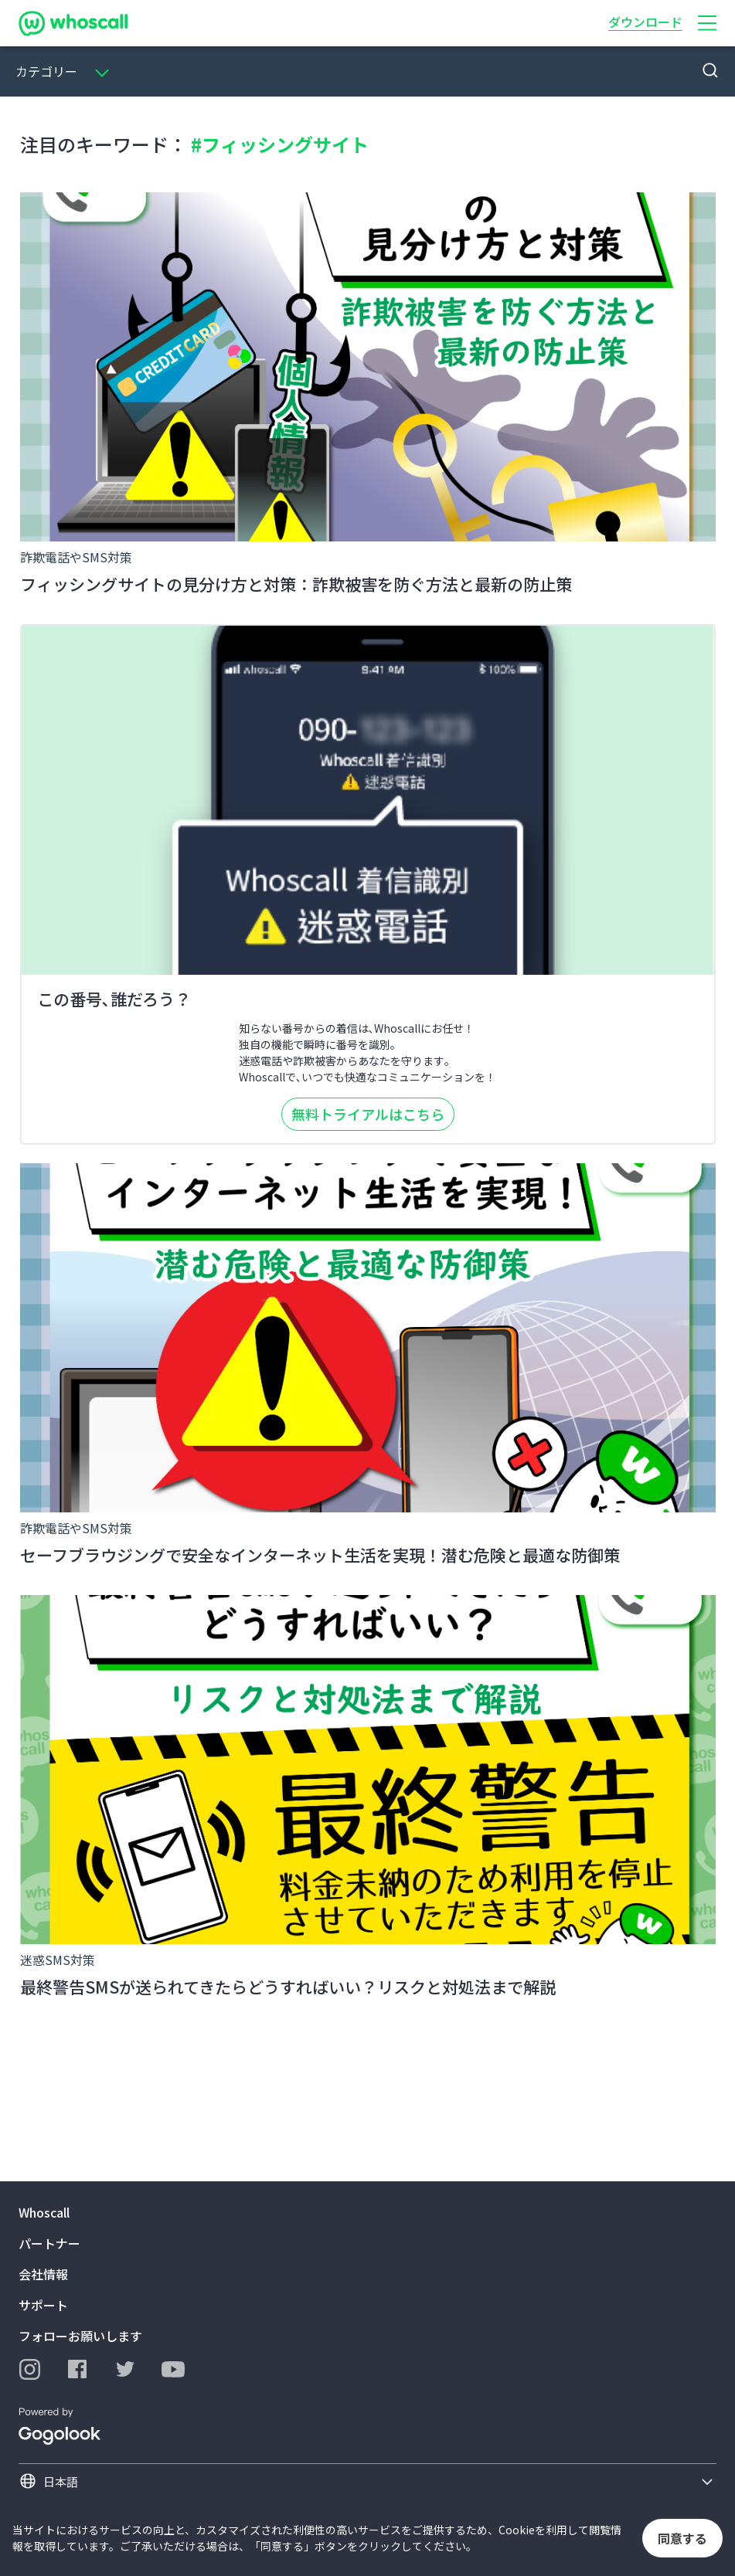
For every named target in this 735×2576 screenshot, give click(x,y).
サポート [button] (43, 2305)
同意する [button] (682, 2538)
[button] (707, 23)
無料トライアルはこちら (367, 1114)
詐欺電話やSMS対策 (76, 557)
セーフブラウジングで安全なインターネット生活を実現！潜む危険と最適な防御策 (320, 1554)
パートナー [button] (49, 2243)
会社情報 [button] (43, 2274)
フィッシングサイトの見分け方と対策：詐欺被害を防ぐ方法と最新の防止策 (296, 584)
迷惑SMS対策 (57, 1959)
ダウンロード (645, 21)
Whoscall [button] (44, 2212)
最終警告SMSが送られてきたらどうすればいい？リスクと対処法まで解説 (288, 1986)
